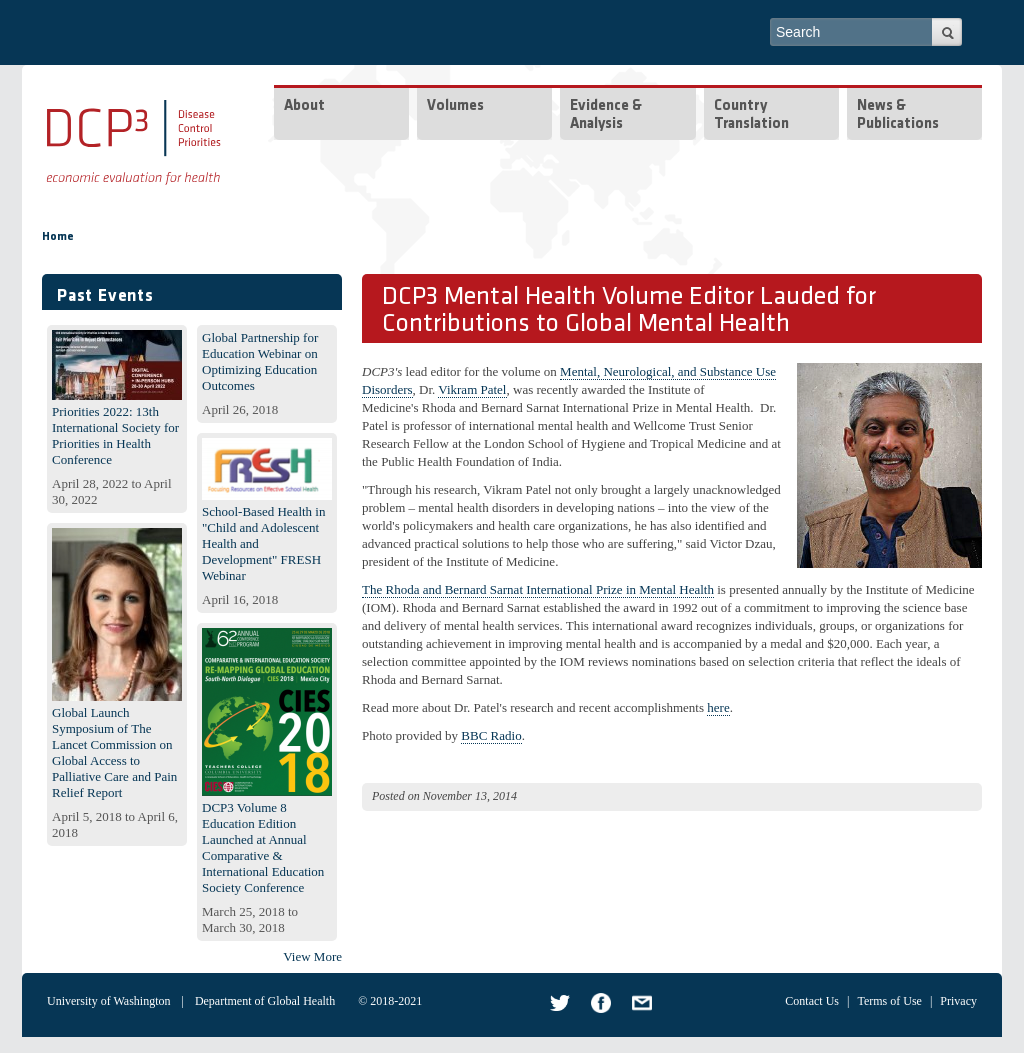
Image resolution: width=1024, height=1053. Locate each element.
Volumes (455, 106)
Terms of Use (889, 1001)
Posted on (396, 796)
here (718, 707)
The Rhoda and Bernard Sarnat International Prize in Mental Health (538, 589)
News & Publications (898, 115)
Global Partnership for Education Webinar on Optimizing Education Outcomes (260, 361)
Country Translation (751, 115)
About (304, 106)
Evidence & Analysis (606, 115)
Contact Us (812, 1001)
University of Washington (108, 1001)
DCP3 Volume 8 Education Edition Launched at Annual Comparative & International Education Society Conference (263, 847)
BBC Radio (491, 735)
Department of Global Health (265, 1001)
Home (58, 237)
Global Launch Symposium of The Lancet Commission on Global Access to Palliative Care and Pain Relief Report (114, 752)
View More (312, 956)
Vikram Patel (472, 389)
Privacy (958, 1001)
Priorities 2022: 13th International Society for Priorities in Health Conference (115, 435)
